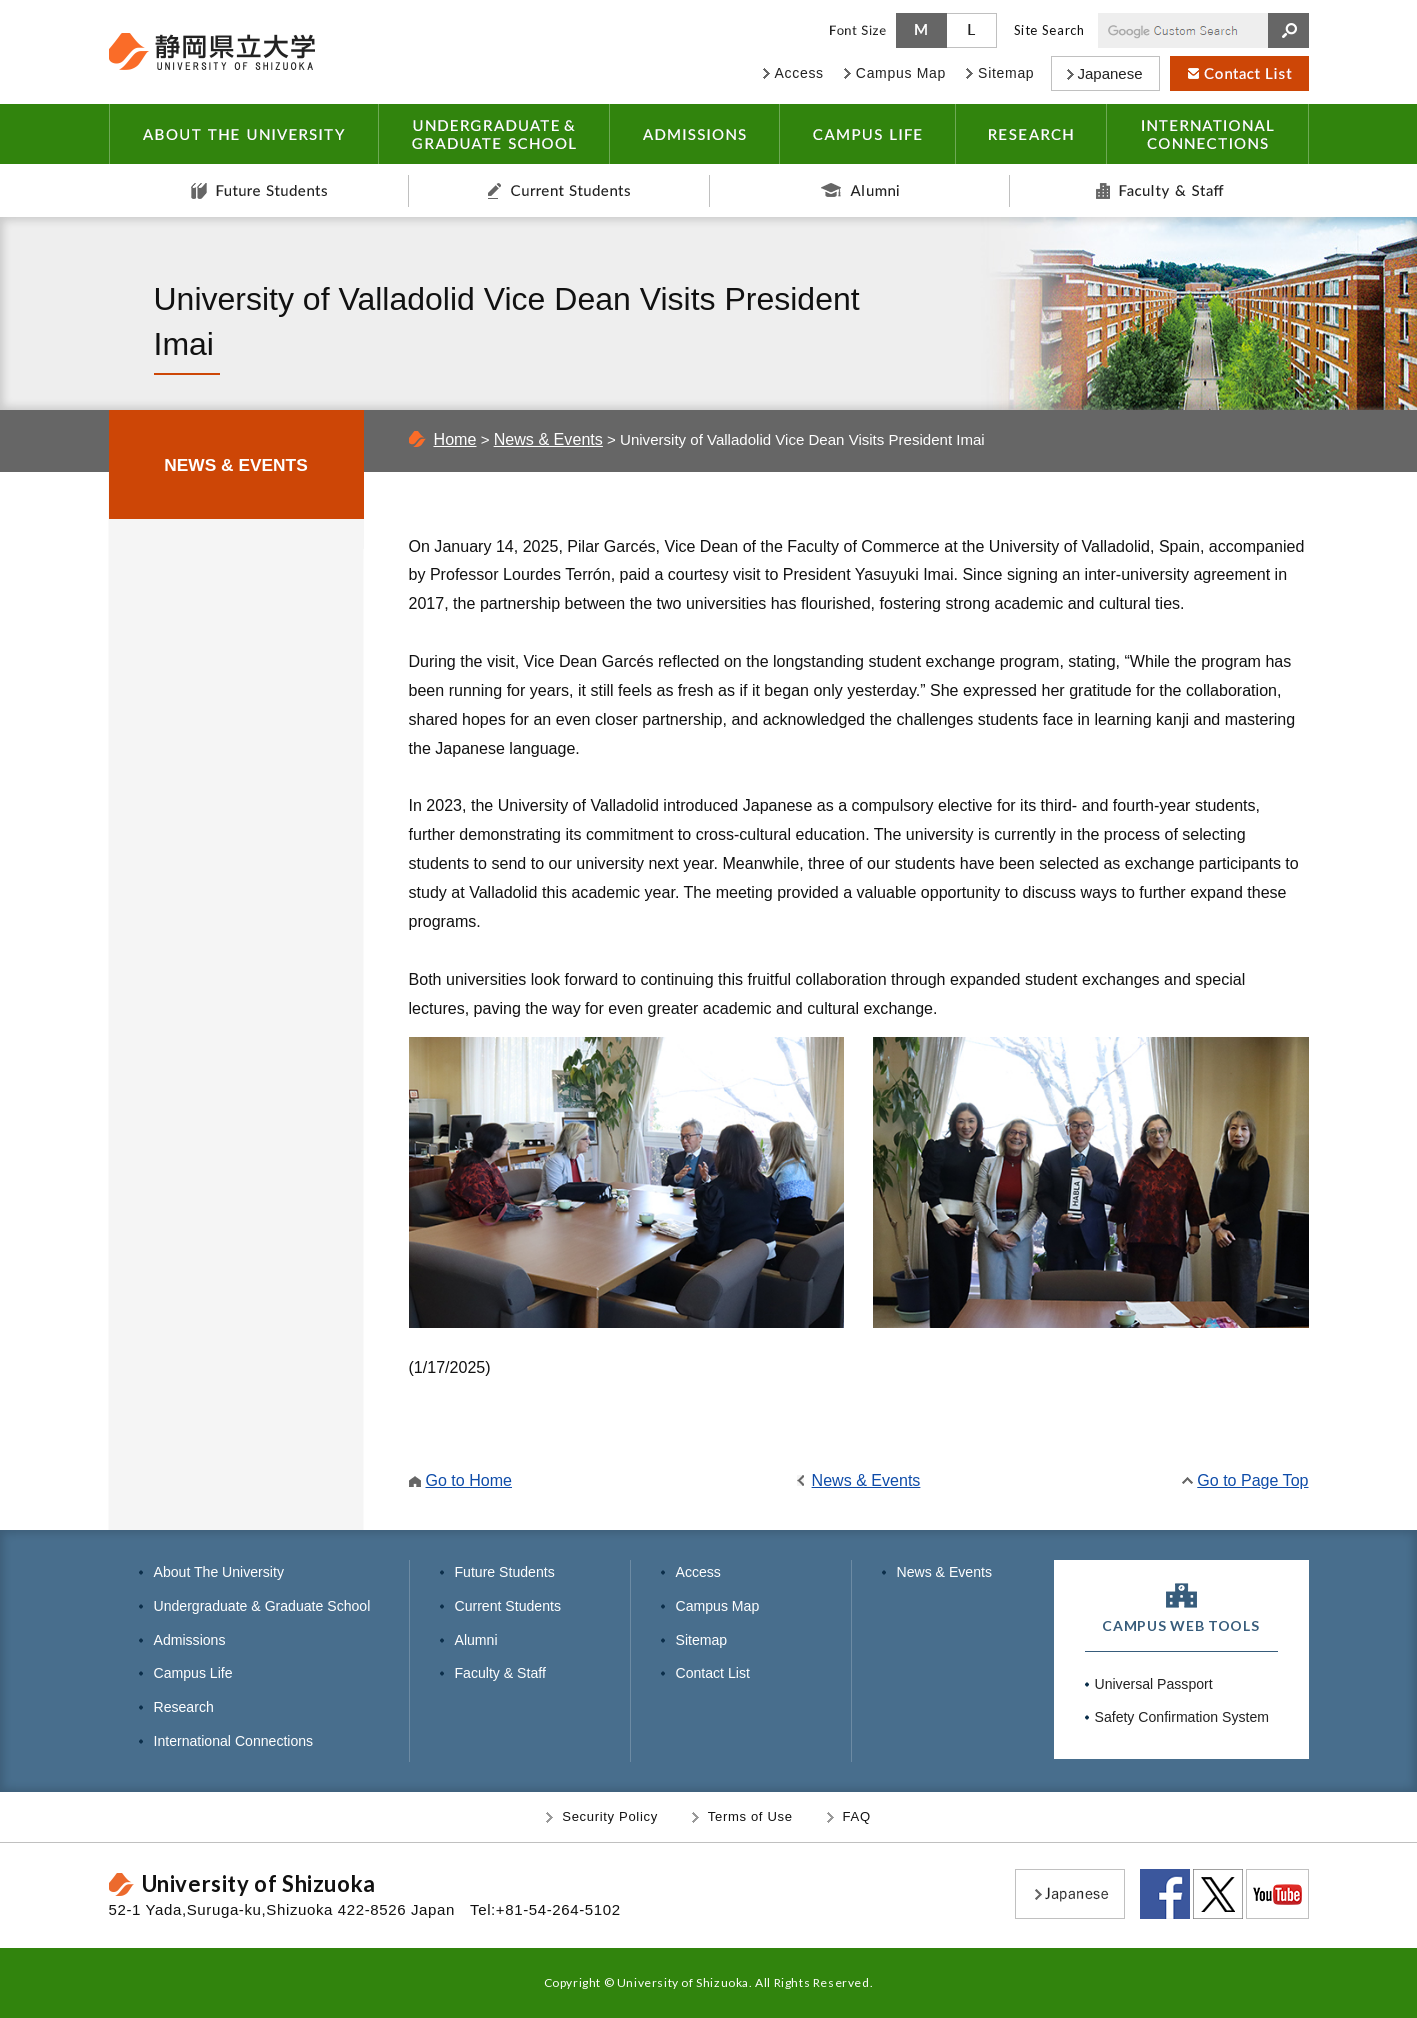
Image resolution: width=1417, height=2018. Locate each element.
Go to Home (469, 1480)
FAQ (857, 1816)
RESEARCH (1030, 134)
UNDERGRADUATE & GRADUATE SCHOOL (493, 134)
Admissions (190, 1640)
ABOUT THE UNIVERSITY (243, 134)
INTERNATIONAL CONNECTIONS (1207, 134)
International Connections (234, 1741)
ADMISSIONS (694, 134)
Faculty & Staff (1159, 190)
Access (698, 1572)
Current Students (559, 190)
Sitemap (702, 1640)
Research (184, 1707)
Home (455, 439)
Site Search (1049, 30)
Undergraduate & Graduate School (262, 1606)
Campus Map (718, 1606)
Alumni (860, 190)
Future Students (259, 190)
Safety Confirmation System (1182, 1717)
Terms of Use (750, 1816)
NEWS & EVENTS (235, 465)
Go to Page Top (1252, 1480)
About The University (219, 1572)
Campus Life (193, 1673)
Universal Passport (1154, 1684)
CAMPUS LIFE (867, 134)
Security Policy (610, 1816)
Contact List (713, 1673)
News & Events (548, 439)
